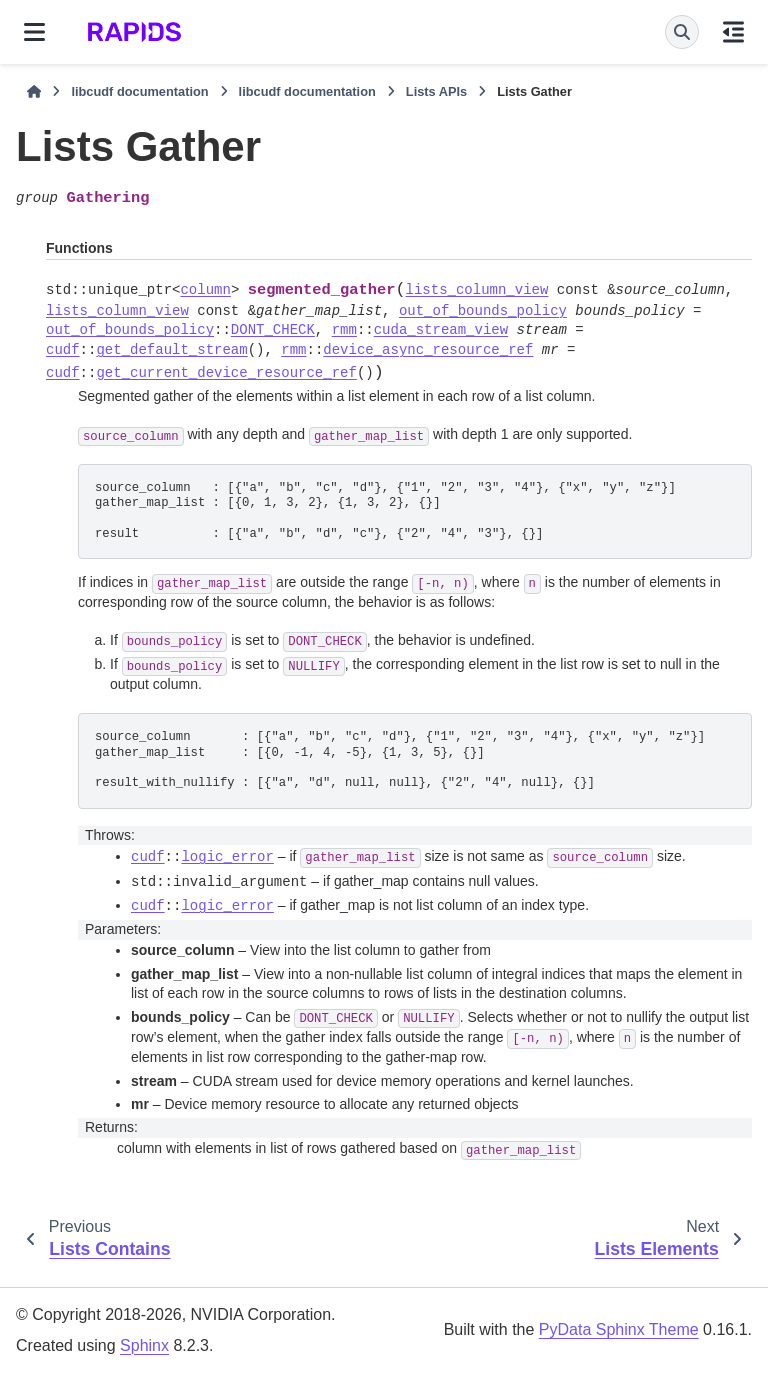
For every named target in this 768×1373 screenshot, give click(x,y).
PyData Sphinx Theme (619, 1329)
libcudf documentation (139, 91)
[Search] (682, 32)
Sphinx (144, 1345)
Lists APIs (436, 91)
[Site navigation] (34, 32)
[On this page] (733, 32)
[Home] (34, 92)
